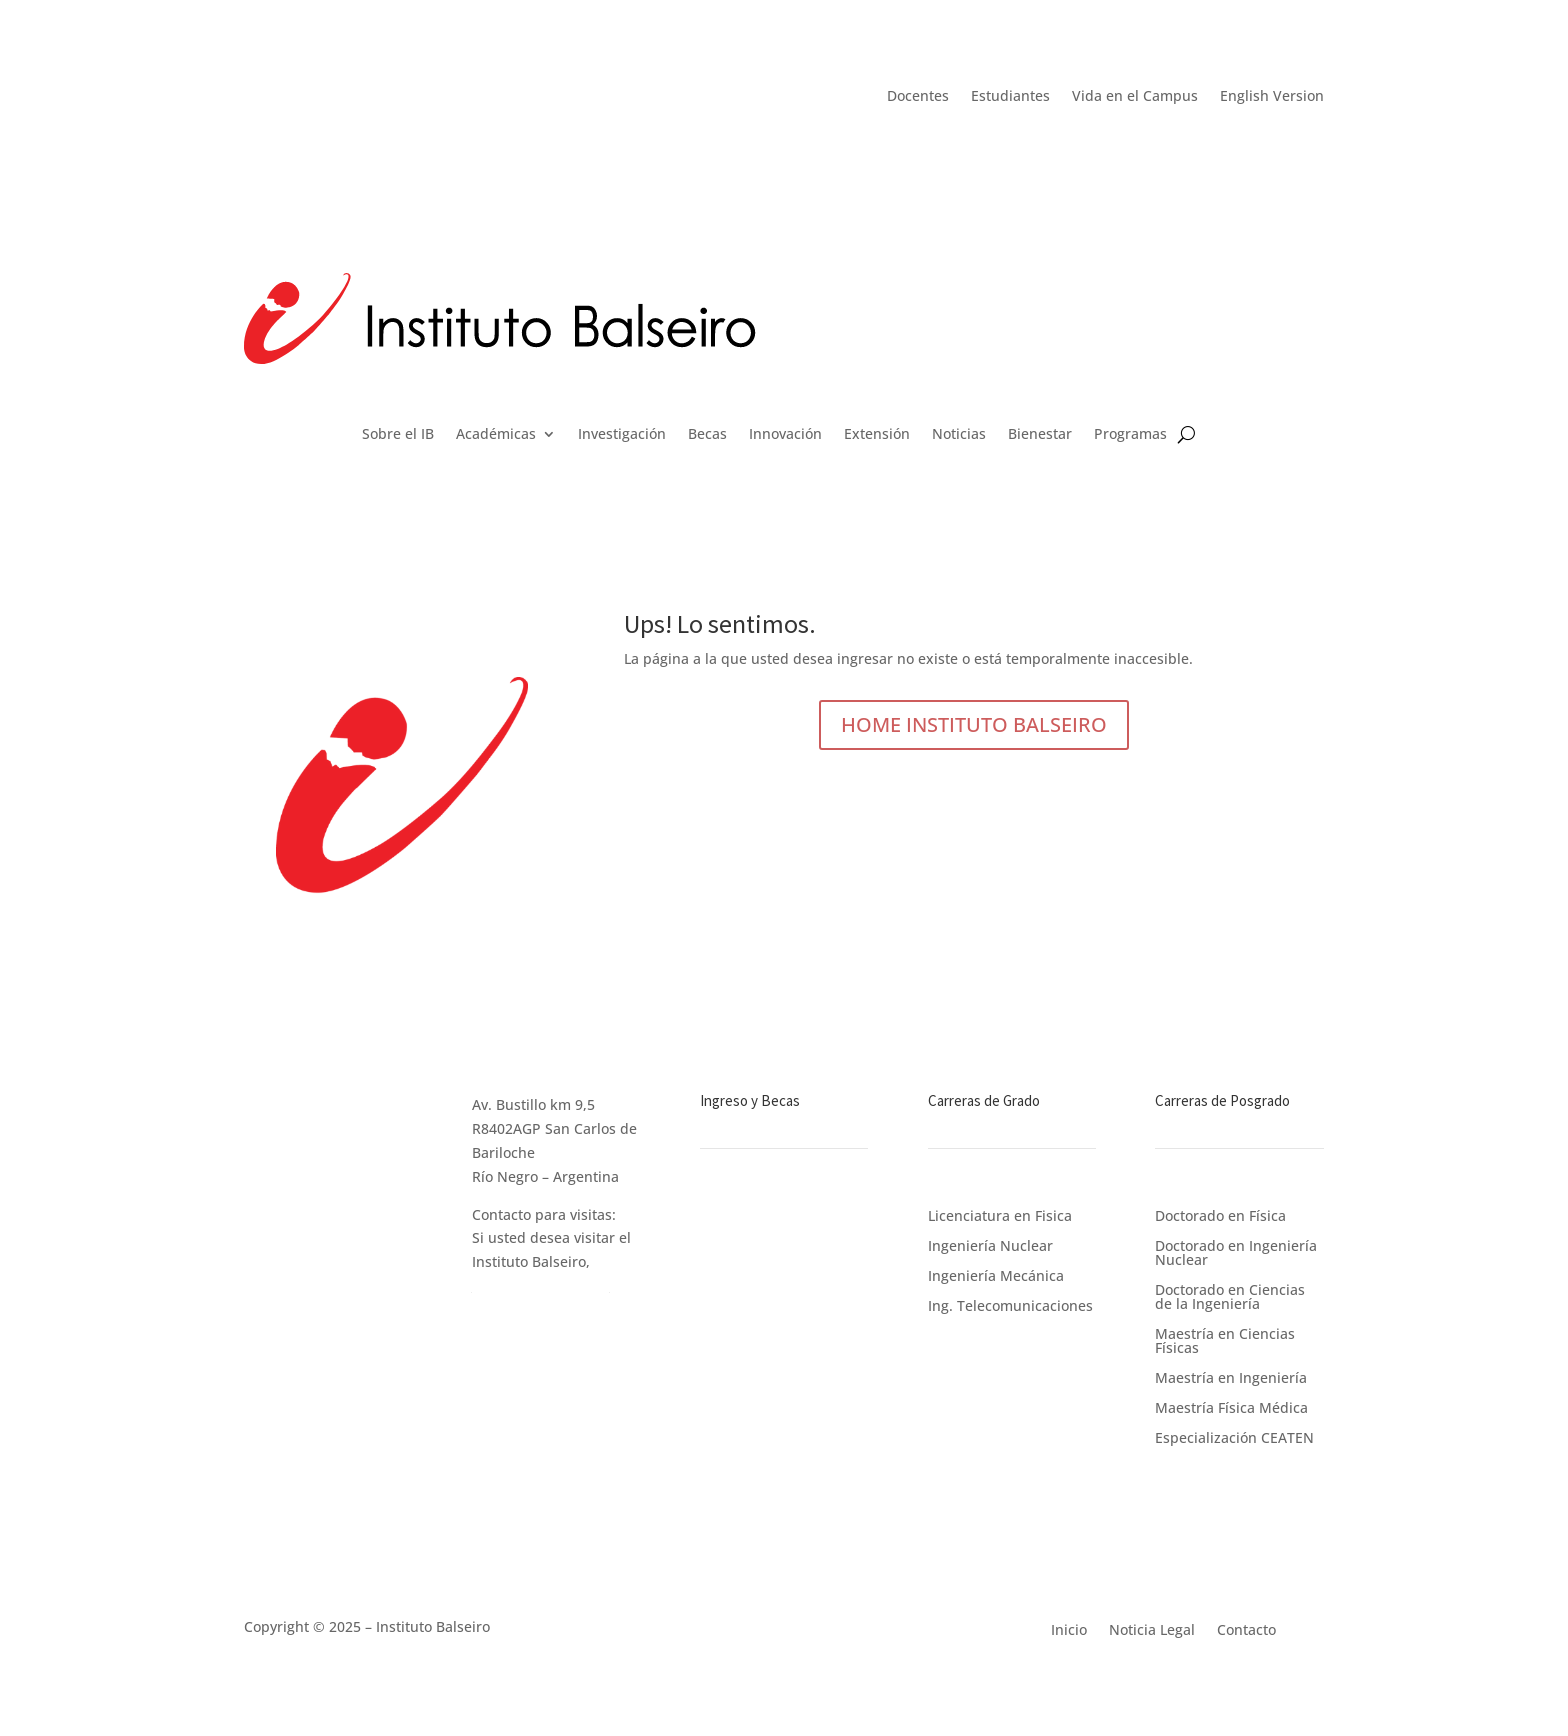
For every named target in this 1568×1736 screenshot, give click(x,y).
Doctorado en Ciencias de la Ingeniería (1230, 1295)
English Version (1272, 97)
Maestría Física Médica (1231, 1406)
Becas (707, 435)
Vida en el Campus (1135, 97)
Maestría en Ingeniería (1231, 1376)
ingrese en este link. (541, 1285)
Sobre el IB (398, 435)
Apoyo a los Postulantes (779, 1307)
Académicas (496, 435)
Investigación (622, 435)
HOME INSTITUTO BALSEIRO (974, 724)
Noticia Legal (1152, 1628)
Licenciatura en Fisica (1000, 1217)
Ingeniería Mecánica (996, 1277)
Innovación (785, 435)
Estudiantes (1010, 97)
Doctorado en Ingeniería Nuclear (1236, 1251)
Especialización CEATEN (1234, 1436)
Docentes (918, 97)
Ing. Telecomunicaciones (1010, 1307)
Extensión (877, 435)
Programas (1130, 435)
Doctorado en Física (1220, 1214)
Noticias (959, 435)
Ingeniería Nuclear (990, 1247)
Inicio (1069, 1628)
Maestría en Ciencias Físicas (1225, 1339)
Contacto (1246, 1628)
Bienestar (1040, 435)
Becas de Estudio (757, 1236)
